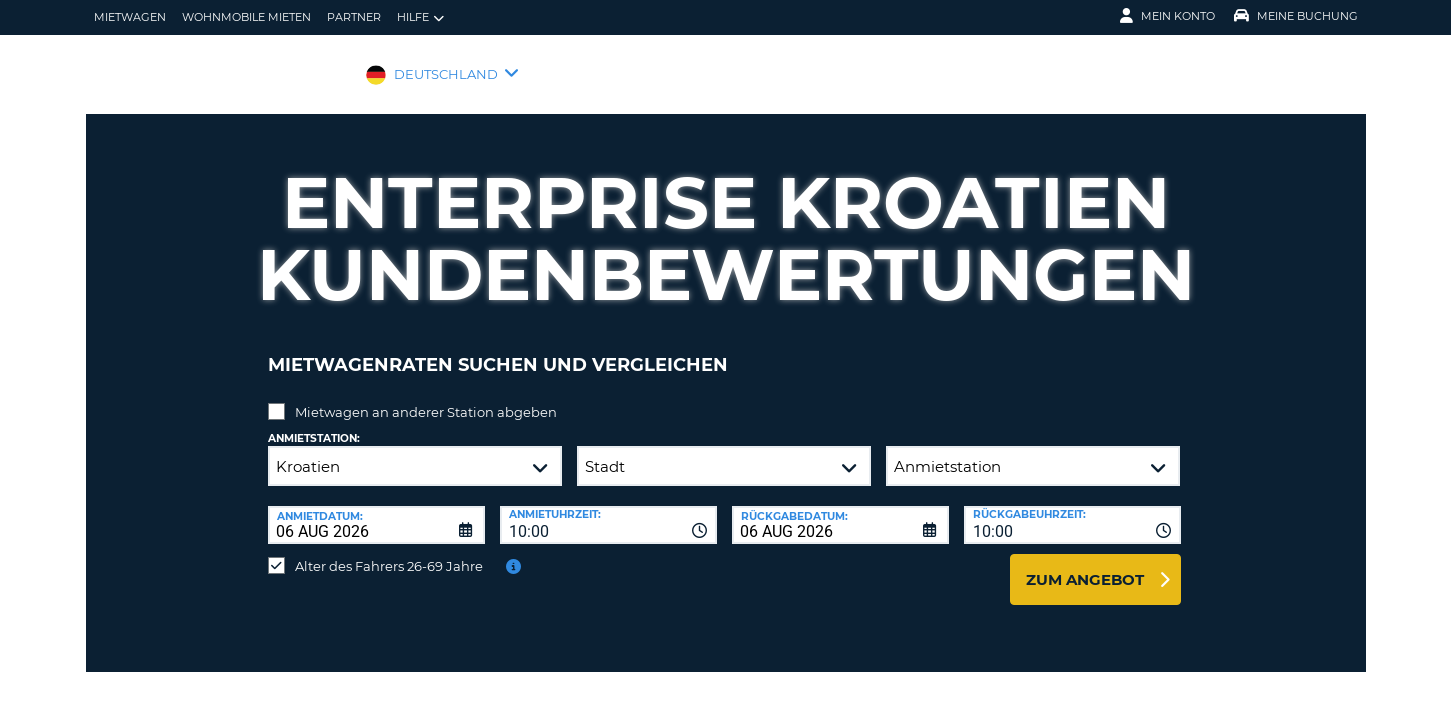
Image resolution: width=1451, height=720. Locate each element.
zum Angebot (1085, 564)
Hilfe (420, 17)
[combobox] (608, 510)
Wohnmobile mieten (246, 17)
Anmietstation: (314, 423)
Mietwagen (130, 17)
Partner (354, 17)
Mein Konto (1167, 16)
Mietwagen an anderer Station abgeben (426, 397)
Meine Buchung (1296, 16)
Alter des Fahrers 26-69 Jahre (389, 551)
